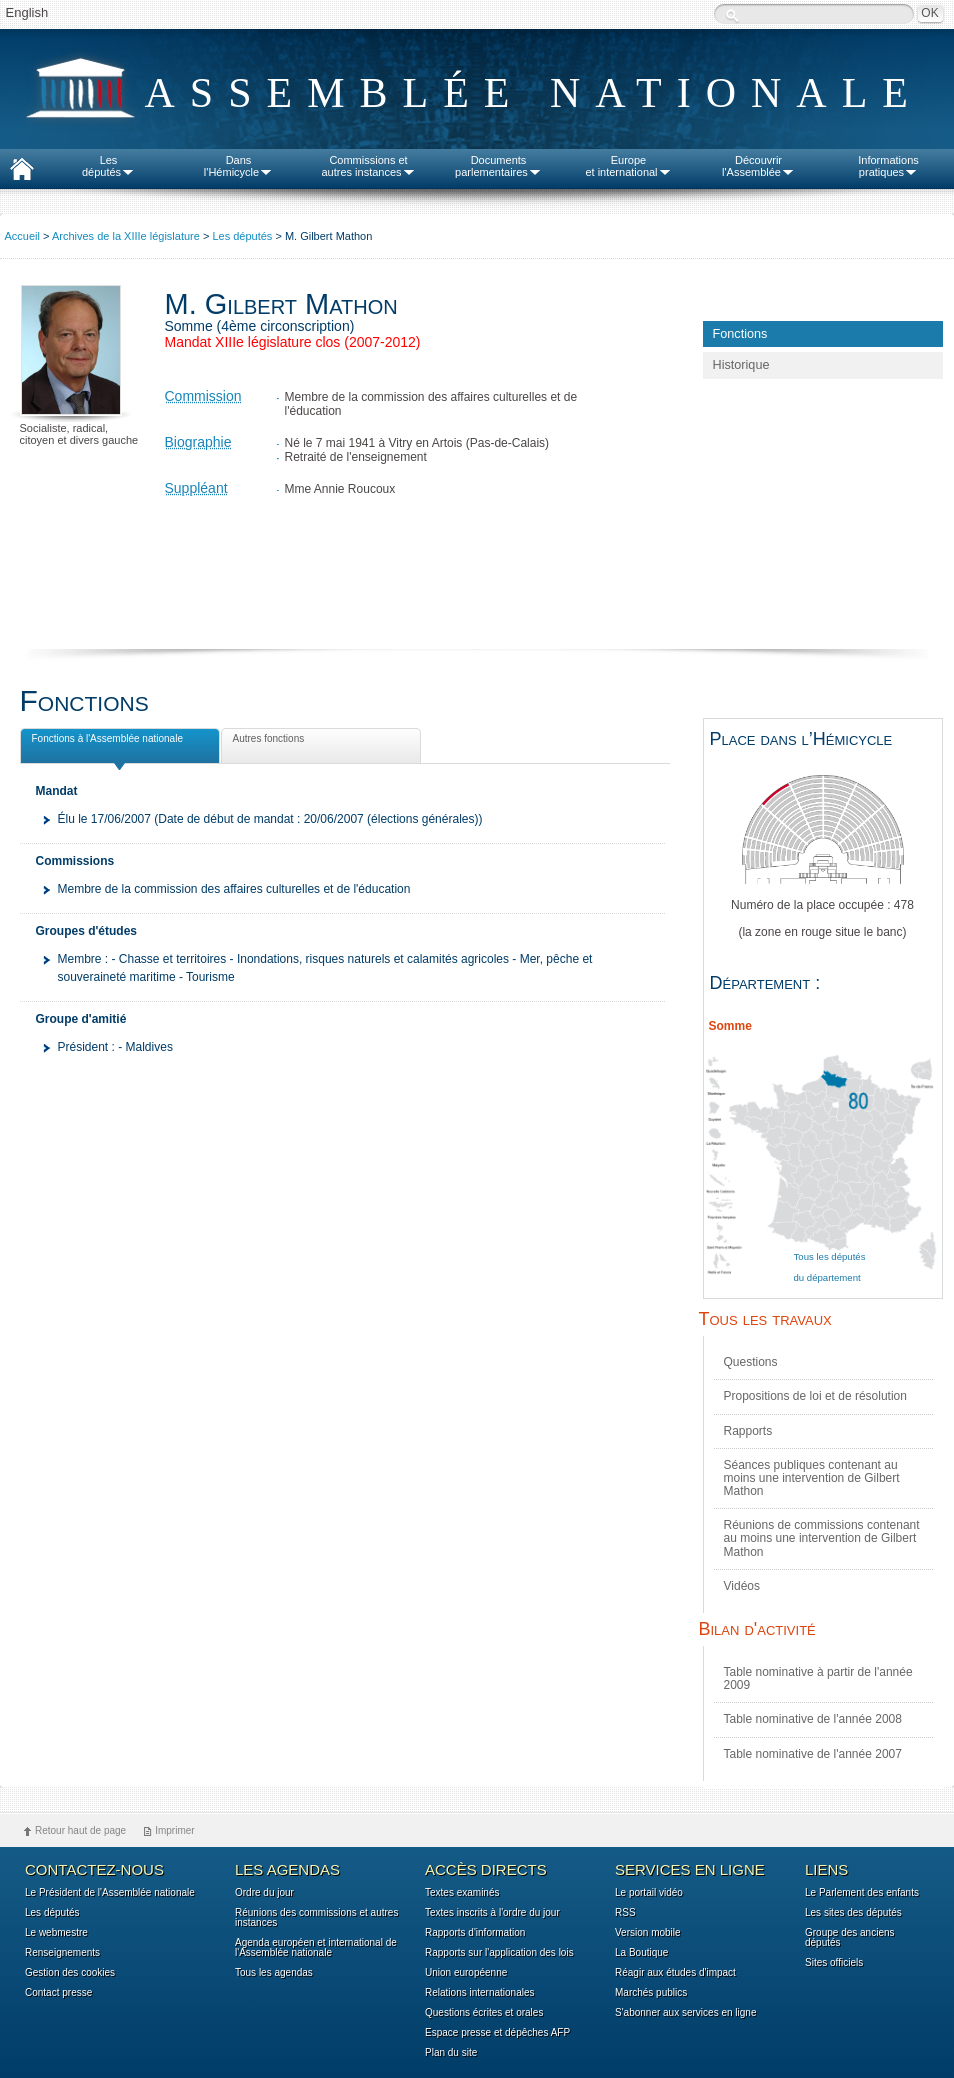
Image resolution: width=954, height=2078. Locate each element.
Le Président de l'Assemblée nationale (110, 1893)
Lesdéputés (108, 166)
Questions (751, 1362)
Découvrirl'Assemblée (758, 166)
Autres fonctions (267, 742)
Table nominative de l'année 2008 (813, 1719)
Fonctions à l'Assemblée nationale (105, 741)
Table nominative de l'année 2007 (813, 1754)
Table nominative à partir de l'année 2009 (818, 1678)
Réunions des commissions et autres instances (316, 1918)
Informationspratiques (888, 166)
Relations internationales (480, 1993)
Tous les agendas (274, 1973)
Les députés (242, 236)
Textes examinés (462, 1893)
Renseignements (62, 1953)
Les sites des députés (853, 1913)
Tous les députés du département (830, 1267)
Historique (741, 365)
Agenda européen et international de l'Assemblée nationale (316, 1948)
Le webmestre (56, 1933)
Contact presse (58, 1993)
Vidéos (742, 1586)
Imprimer (174, 1830)
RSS (625, 1913)
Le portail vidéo (649, 1893)
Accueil (22, 236)
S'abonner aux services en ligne (685, 2013)
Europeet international (628, 166)
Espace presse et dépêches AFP (497, 2033)
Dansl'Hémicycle (238, 166)
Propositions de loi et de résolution (815, 1396)
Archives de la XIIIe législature (126, 236)
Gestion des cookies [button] (70, 1973)
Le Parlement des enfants (862, 1893)
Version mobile (648, 1933)
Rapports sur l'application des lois (499, 1953)
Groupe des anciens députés (850, 1938)
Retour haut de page (80, 1830)
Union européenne (466, 1973)
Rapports (748, 1431)
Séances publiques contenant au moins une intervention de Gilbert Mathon (812, 1478)
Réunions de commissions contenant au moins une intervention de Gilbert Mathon (822, 1538)
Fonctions (740, 334)
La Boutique (641, 1953)
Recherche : (732, 15)
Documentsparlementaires (498, 166)
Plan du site (451, 2053)
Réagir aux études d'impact (675, 1973)
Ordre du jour (264, 1893)
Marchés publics (651, 1993)
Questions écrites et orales (484, 2013)
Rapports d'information (475, 1933)
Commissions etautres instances (368, 166)
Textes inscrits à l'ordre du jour (492, 1913)
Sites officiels (834, 1963)
